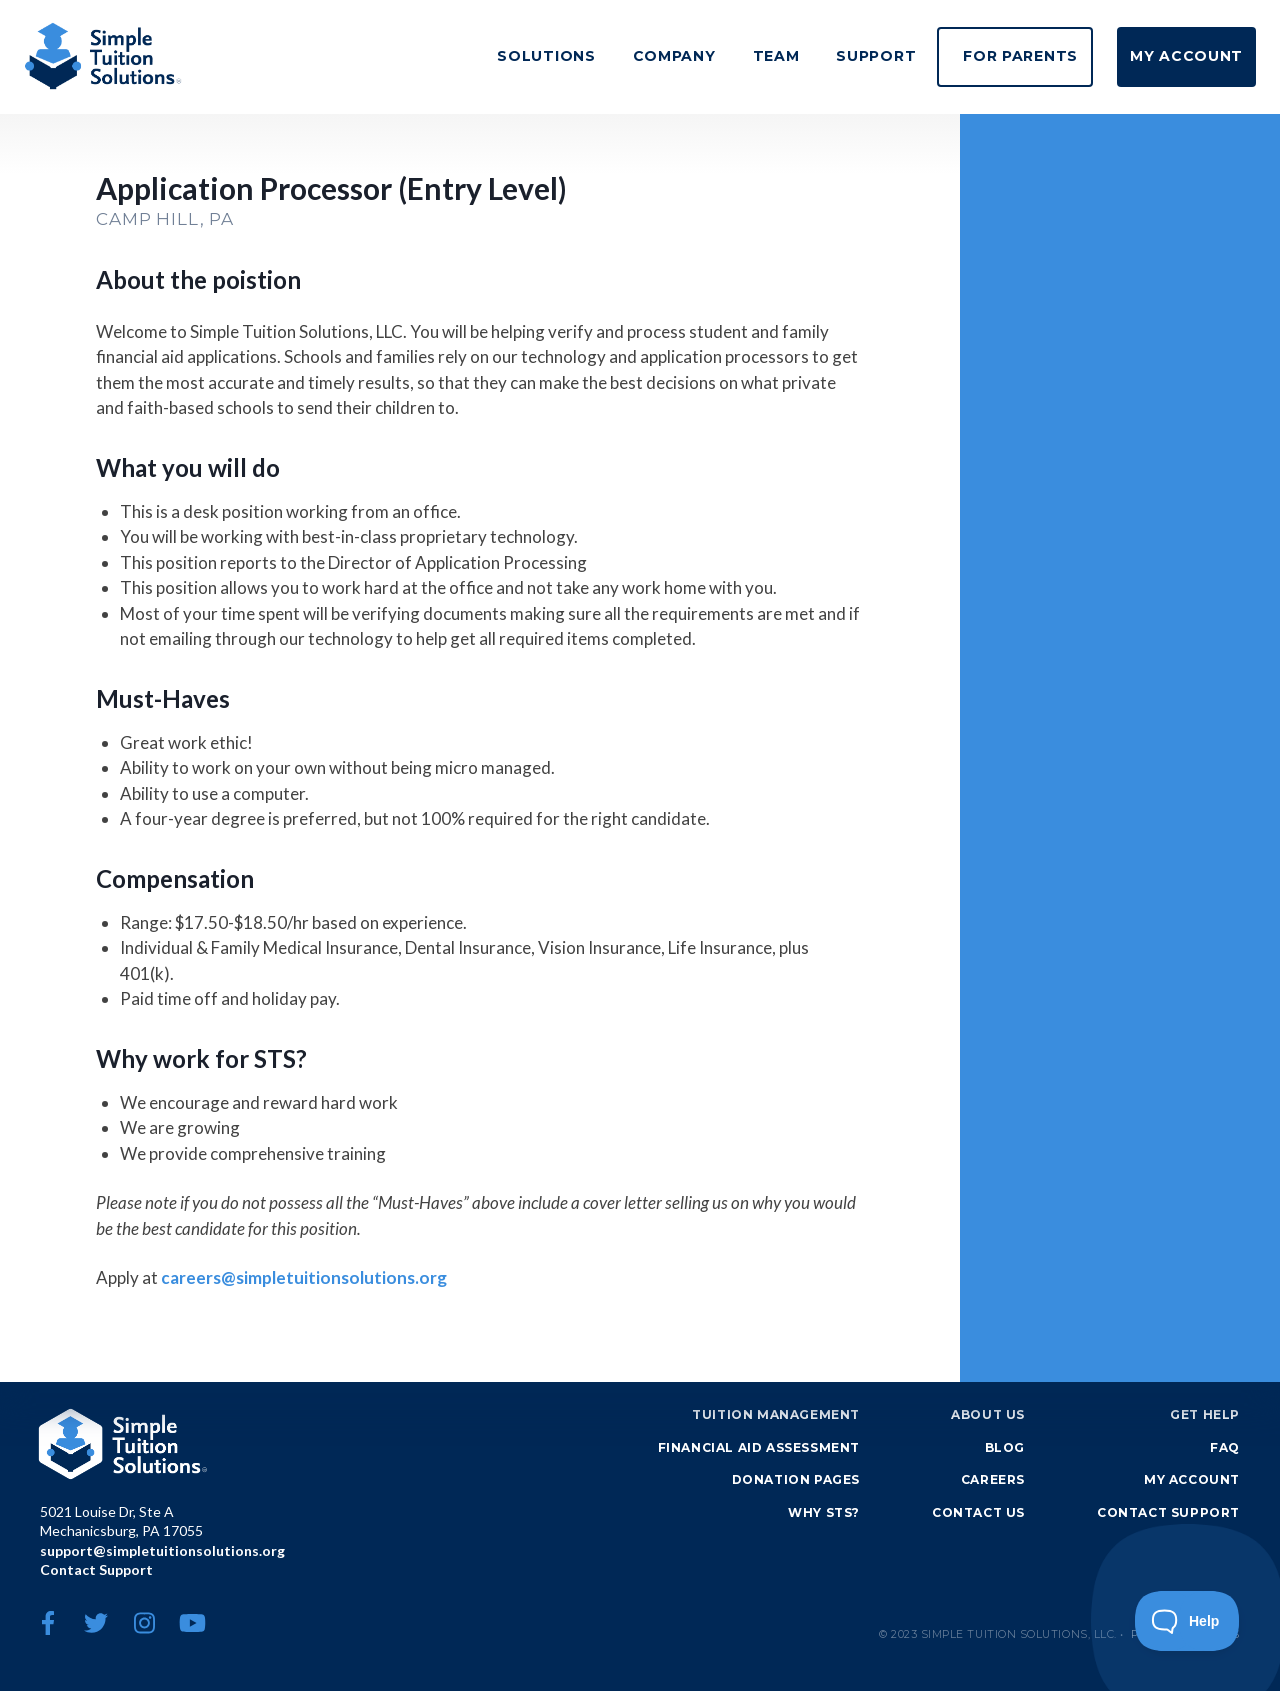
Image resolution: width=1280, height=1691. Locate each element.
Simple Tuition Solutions (124, 1444)
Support (832, 56)
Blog (1005, 1447)
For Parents (987, 56)
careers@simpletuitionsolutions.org (304, 1277)
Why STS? (824, 1512)
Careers (993, 1479)
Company (608, 56)
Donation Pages (796, 1479)
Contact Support (96, 1569)
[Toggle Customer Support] (1187, 1621)
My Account (1175, 56)
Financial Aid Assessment (759, 1447)
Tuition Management (776, 1414)
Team (721, 56)
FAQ (1225, 1447)
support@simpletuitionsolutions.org (162, 1550)
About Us (988, 1414)
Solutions (469, 56)
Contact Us (978, 1512)
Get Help (1205, 1414)
